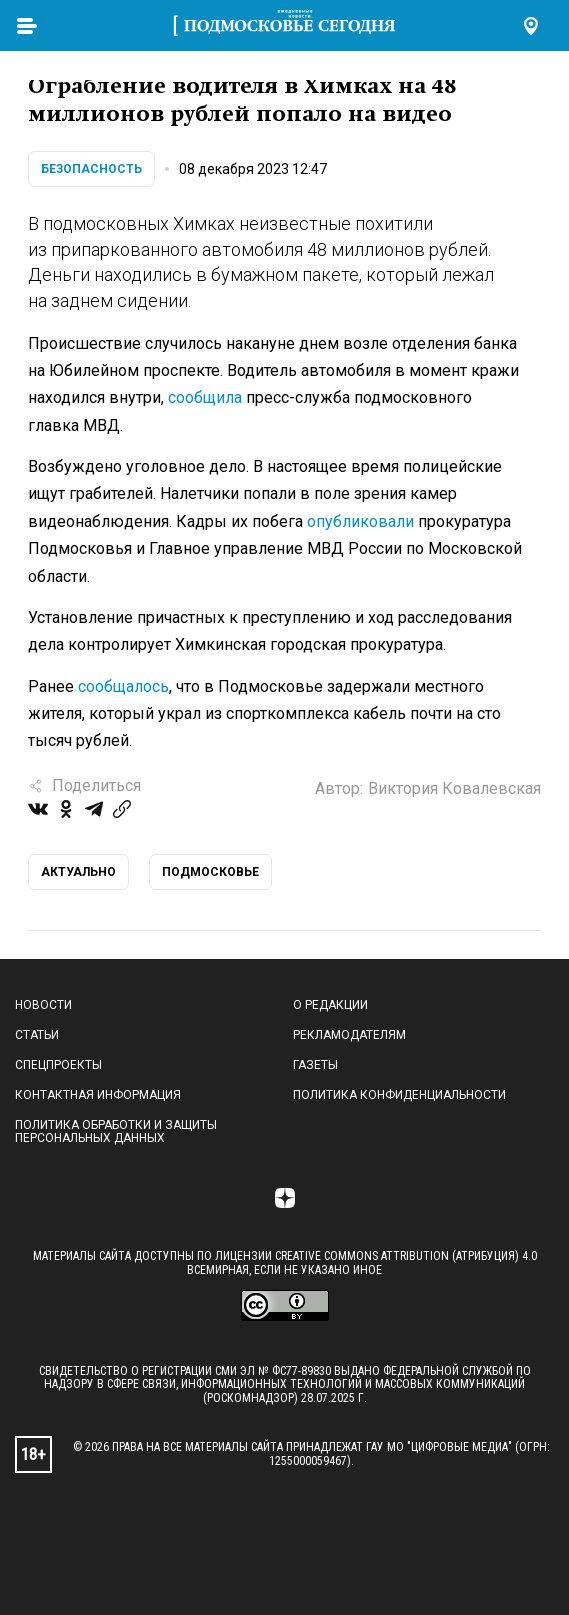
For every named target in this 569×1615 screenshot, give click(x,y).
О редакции (330, 1005)
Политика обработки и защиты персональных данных (116, 1132)
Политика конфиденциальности (399, 1095)
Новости (43, 1005)
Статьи (37, 1035)
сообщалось (123, 686)
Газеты (315, 1065)
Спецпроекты (58, 1065)
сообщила (205, 397)
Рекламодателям (349, 1035)
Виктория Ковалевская (454, 788)
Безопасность (91, 169)
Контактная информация (98, 1095)
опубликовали (360, 521)
